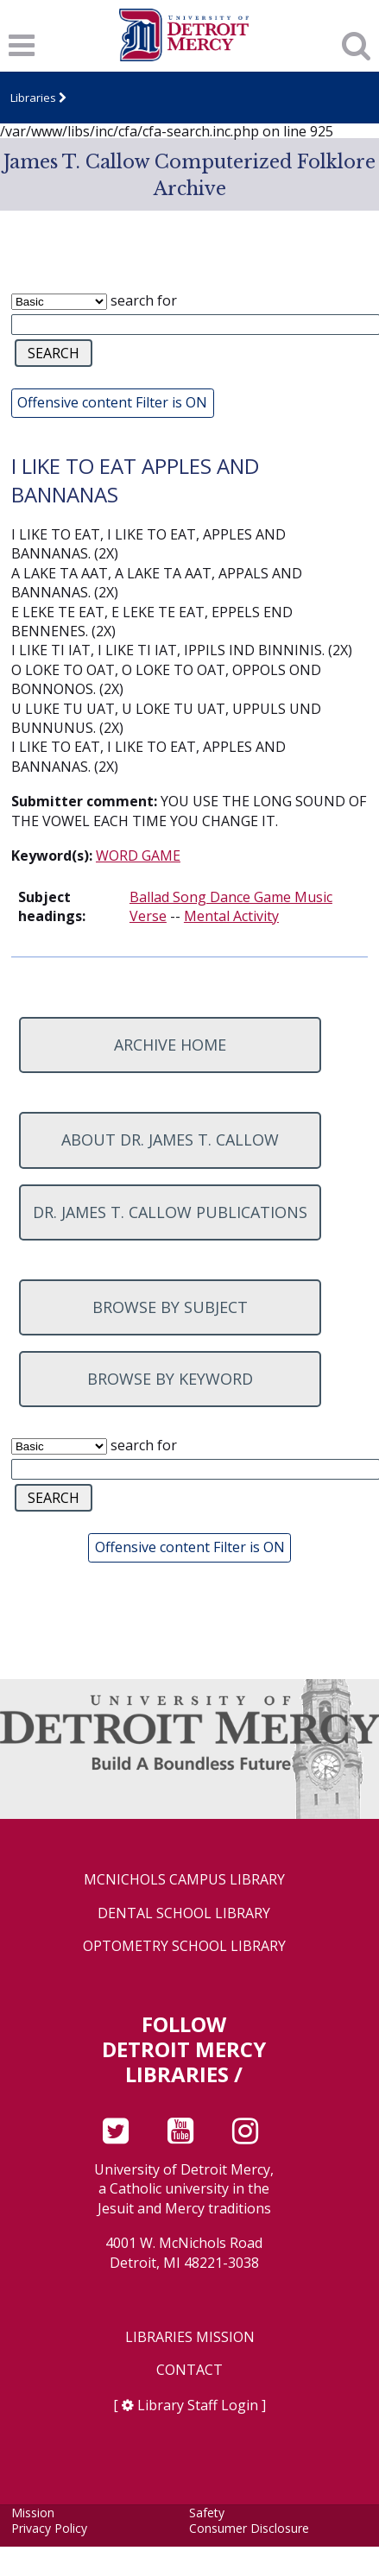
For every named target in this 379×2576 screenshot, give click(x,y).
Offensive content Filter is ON (112, 402)
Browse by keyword (170, 1378)
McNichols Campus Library (184, 1880)
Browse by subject (170, 1307)
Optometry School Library (184, 1946)
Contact (189, 2370)
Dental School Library (184, 1913)
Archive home (170, 1044)
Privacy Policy (49, 2528)
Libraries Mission (190, 2337)
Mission (32, 2512)
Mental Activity (231, 915)
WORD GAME (138, 855)
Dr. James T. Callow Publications (170, 1212)
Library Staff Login (197, 2405)
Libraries (33, 97)
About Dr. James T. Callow (170, 1139)
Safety (206, 2512)
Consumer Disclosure (249, 2528)
